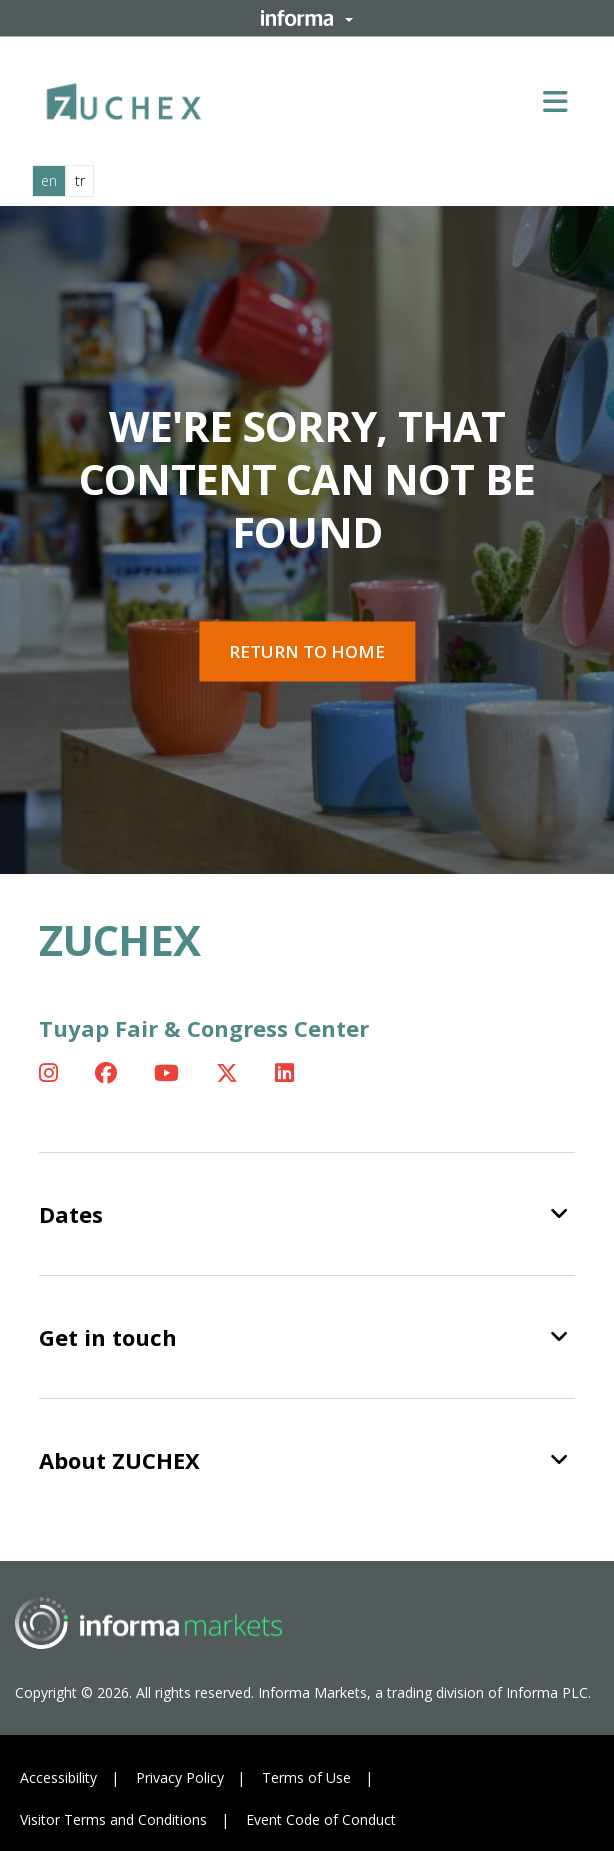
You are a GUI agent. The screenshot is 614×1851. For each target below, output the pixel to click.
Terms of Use (306, 1777)
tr (80, 180)
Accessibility (58, 1777)
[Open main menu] (563, 101)
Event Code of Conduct (321, 1819)
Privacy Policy (180, 1777)
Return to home (307, 651)
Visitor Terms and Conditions (113, 1819)
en (49, 180)
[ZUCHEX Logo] (124, 98)
